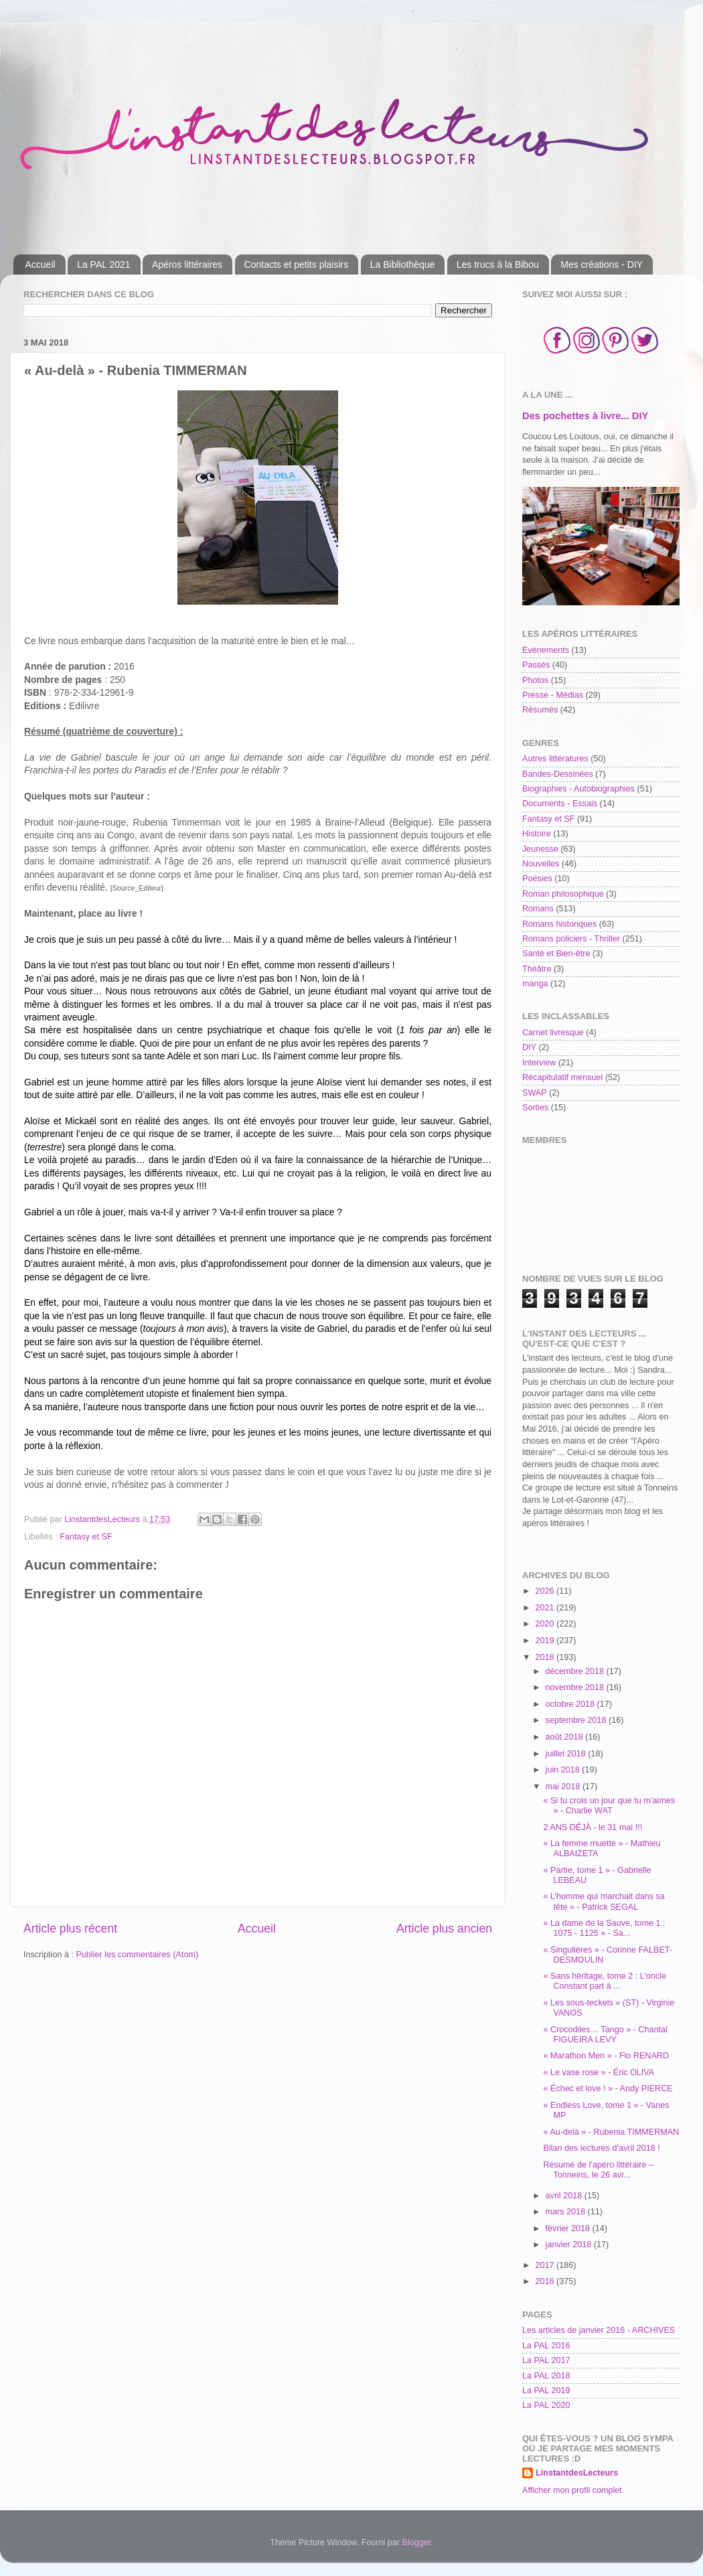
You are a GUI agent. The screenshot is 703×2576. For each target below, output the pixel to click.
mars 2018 (567, 2211)
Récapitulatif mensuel (562, 1077)
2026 (545, 1591)
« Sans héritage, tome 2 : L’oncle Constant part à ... (604, 1981)
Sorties (535, 1107)
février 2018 (569, 2228)
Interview (539, 1062)
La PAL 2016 (546, 2345)
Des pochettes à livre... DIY (585, 415)
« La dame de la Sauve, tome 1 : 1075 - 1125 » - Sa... (604, 1928)
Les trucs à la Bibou (498, 264)
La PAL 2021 (103, 264)
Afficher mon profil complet (572, 2490)
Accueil (40, 264)
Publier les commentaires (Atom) (137, 1954)
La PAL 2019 (546, 2390)
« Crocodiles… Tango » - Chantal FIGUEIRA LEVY (605, 2034)
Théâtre (536, 969)
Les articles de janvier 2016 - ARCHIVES (598, 2330)
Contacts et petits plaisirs (296, 264)
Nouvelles (540, 863)
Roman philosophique (563, 894)
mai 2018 (564, 1786)
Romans (538, 908)
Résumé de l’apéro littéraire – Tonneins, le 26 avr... (598, 2170)
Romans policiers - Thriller (571, 938)
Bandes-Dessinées (557, 774)
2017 (545, 2265)
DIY (529, 1047)
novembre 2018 (576, 1687)
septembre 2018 (577, 1720)
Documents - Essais (559, 803)
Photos (535, 680)
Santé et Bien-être (556, 953)
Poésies (537, 878)
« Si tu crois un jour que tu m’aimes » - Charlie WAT (609, 1805)
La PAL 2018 (546, 2375)
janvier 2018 (570, 2244)
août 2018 (566, 1737)
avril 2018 (565, 2195)
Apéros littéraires (187, 264)
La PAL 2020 (546, 2405)
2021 (545, 1607)
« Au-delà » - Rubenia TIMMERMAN (611, 2132)
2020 (545, 1623)
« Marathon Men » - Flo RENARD (606, 2055)
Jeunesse (540, 849)
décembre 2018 (576, 1671)
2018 (545, 1657)
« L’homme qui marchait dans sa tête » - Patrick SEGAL (603, 1901)
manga (535, 983)
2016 (545, 2281)
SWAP (534, 1092)
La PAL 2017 (546, 2360)
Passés (536, 665)
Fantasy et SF (86, 1536)
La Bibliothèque (402, 264)
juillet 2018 (567, 1753)
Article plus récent (70, 1928)
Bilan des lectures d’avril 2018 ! (601, 2148)
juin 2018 (564, 1769)
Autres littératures (555, 758)
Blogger (416, 2542)
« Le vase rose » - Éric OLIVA (598, 2072)
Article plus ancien (444, 1928)
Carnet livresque (553, 1032)
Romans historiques (559, 924)
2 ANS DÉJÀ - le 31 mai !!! (592, 1827)
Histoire (536, 833)
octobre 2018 (571, 1704)
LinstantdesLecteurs (577, 2473)
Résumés (540, 709)
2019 (545, 1640)
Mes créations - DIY (601, 264)
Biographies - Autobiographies (578, 788)
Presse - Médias (552, 695)
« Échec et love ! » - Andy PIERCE (607, 2088)
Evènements (545, 650)
